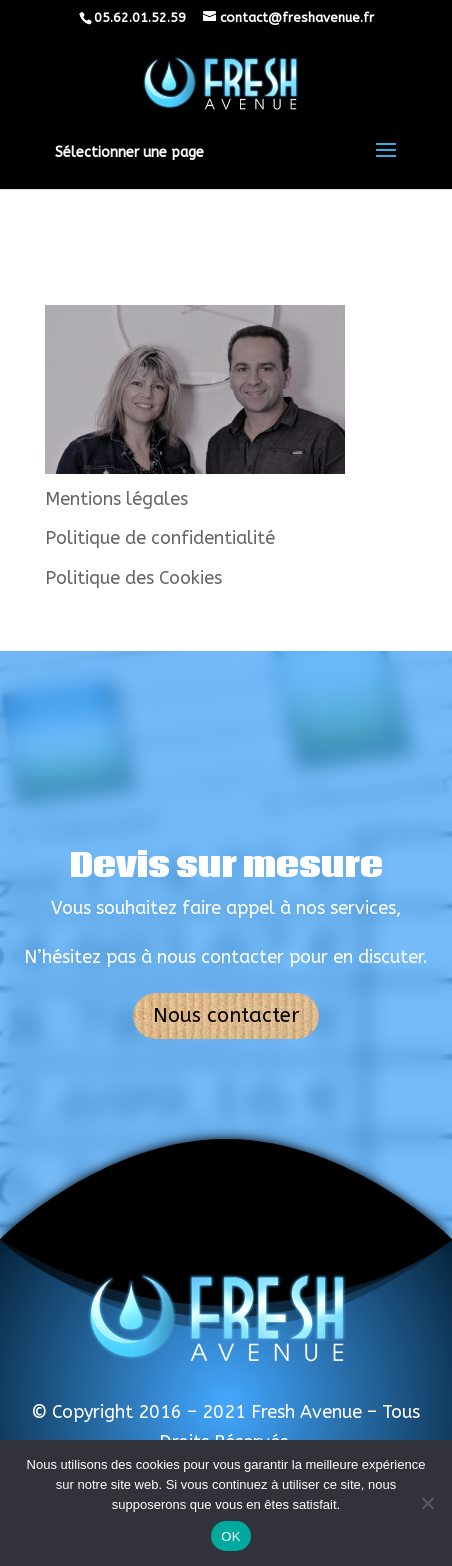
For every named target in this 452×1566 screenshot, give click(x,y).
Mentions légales (116, 499)
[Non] (427, 1503)
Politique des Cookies (133, 578)
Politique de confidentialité (160, 538)
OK (230, 1536)
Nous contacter (226, 1015)
